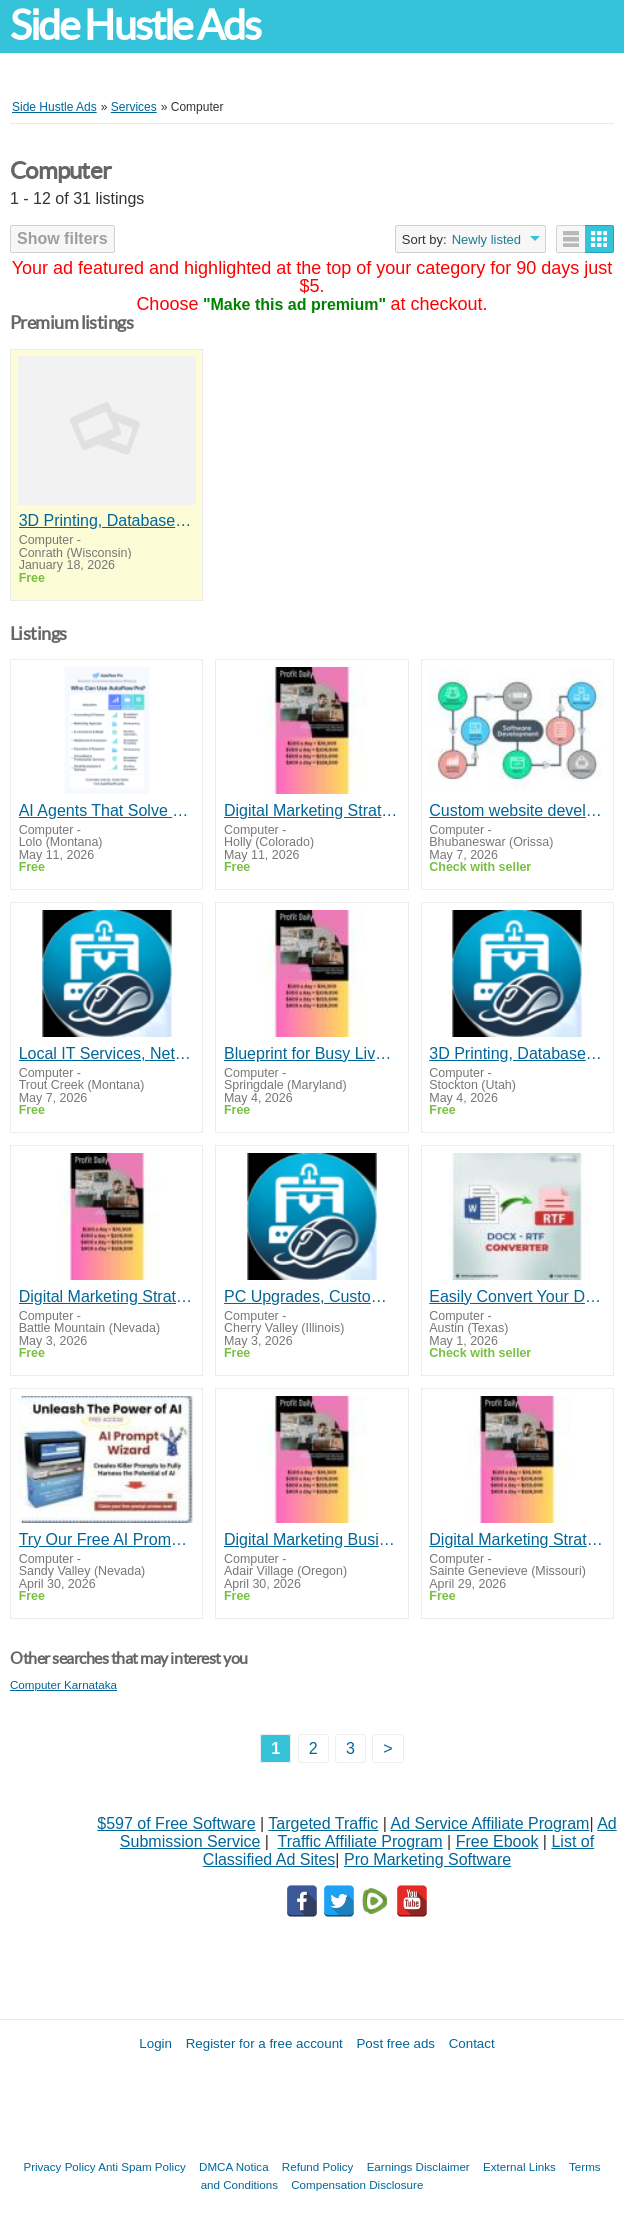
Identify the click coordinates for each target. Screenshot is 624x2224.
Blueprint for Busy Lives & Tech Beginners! (312, 1053)
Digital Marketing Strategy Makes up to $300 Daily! (312, 810)
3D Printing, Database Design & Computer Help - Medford (107, 520)
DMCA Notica (234, 2166)
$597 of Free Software (176, 1823)
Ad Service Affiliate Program (490, 1823)
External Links (519, 2166)
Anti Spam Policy (142, 2166)
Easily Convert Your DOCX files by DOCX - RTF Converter (517, 1296)
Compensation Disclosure (357, 2184)
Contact (472, 2043)
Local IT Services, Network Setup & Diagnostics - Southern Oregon (107, 1053)
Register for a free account (264, 2043)
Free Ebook (497, 1841)
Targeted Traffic (323, 1823)
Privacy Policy (59, 2166)
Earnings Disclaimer (418, 2166)
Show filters (62, 238)
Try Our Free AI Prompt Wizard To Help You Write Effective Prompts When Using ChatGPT (107, 1539)
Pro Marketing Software (427, 1859)
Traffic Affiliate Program (360, 1841)
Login (155, 2043)
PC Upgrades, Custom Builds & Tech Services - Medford (312, 1296)
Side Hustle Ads (135, 25)
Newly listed (486, 239)
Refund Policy (318, 2166)
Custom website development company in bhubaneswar (517, 810)
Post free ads (395, 2043)
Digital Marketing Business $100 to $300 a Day (312, 1539)
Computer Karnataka (63, 1684)
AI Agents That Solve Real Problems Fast (107, 810)
